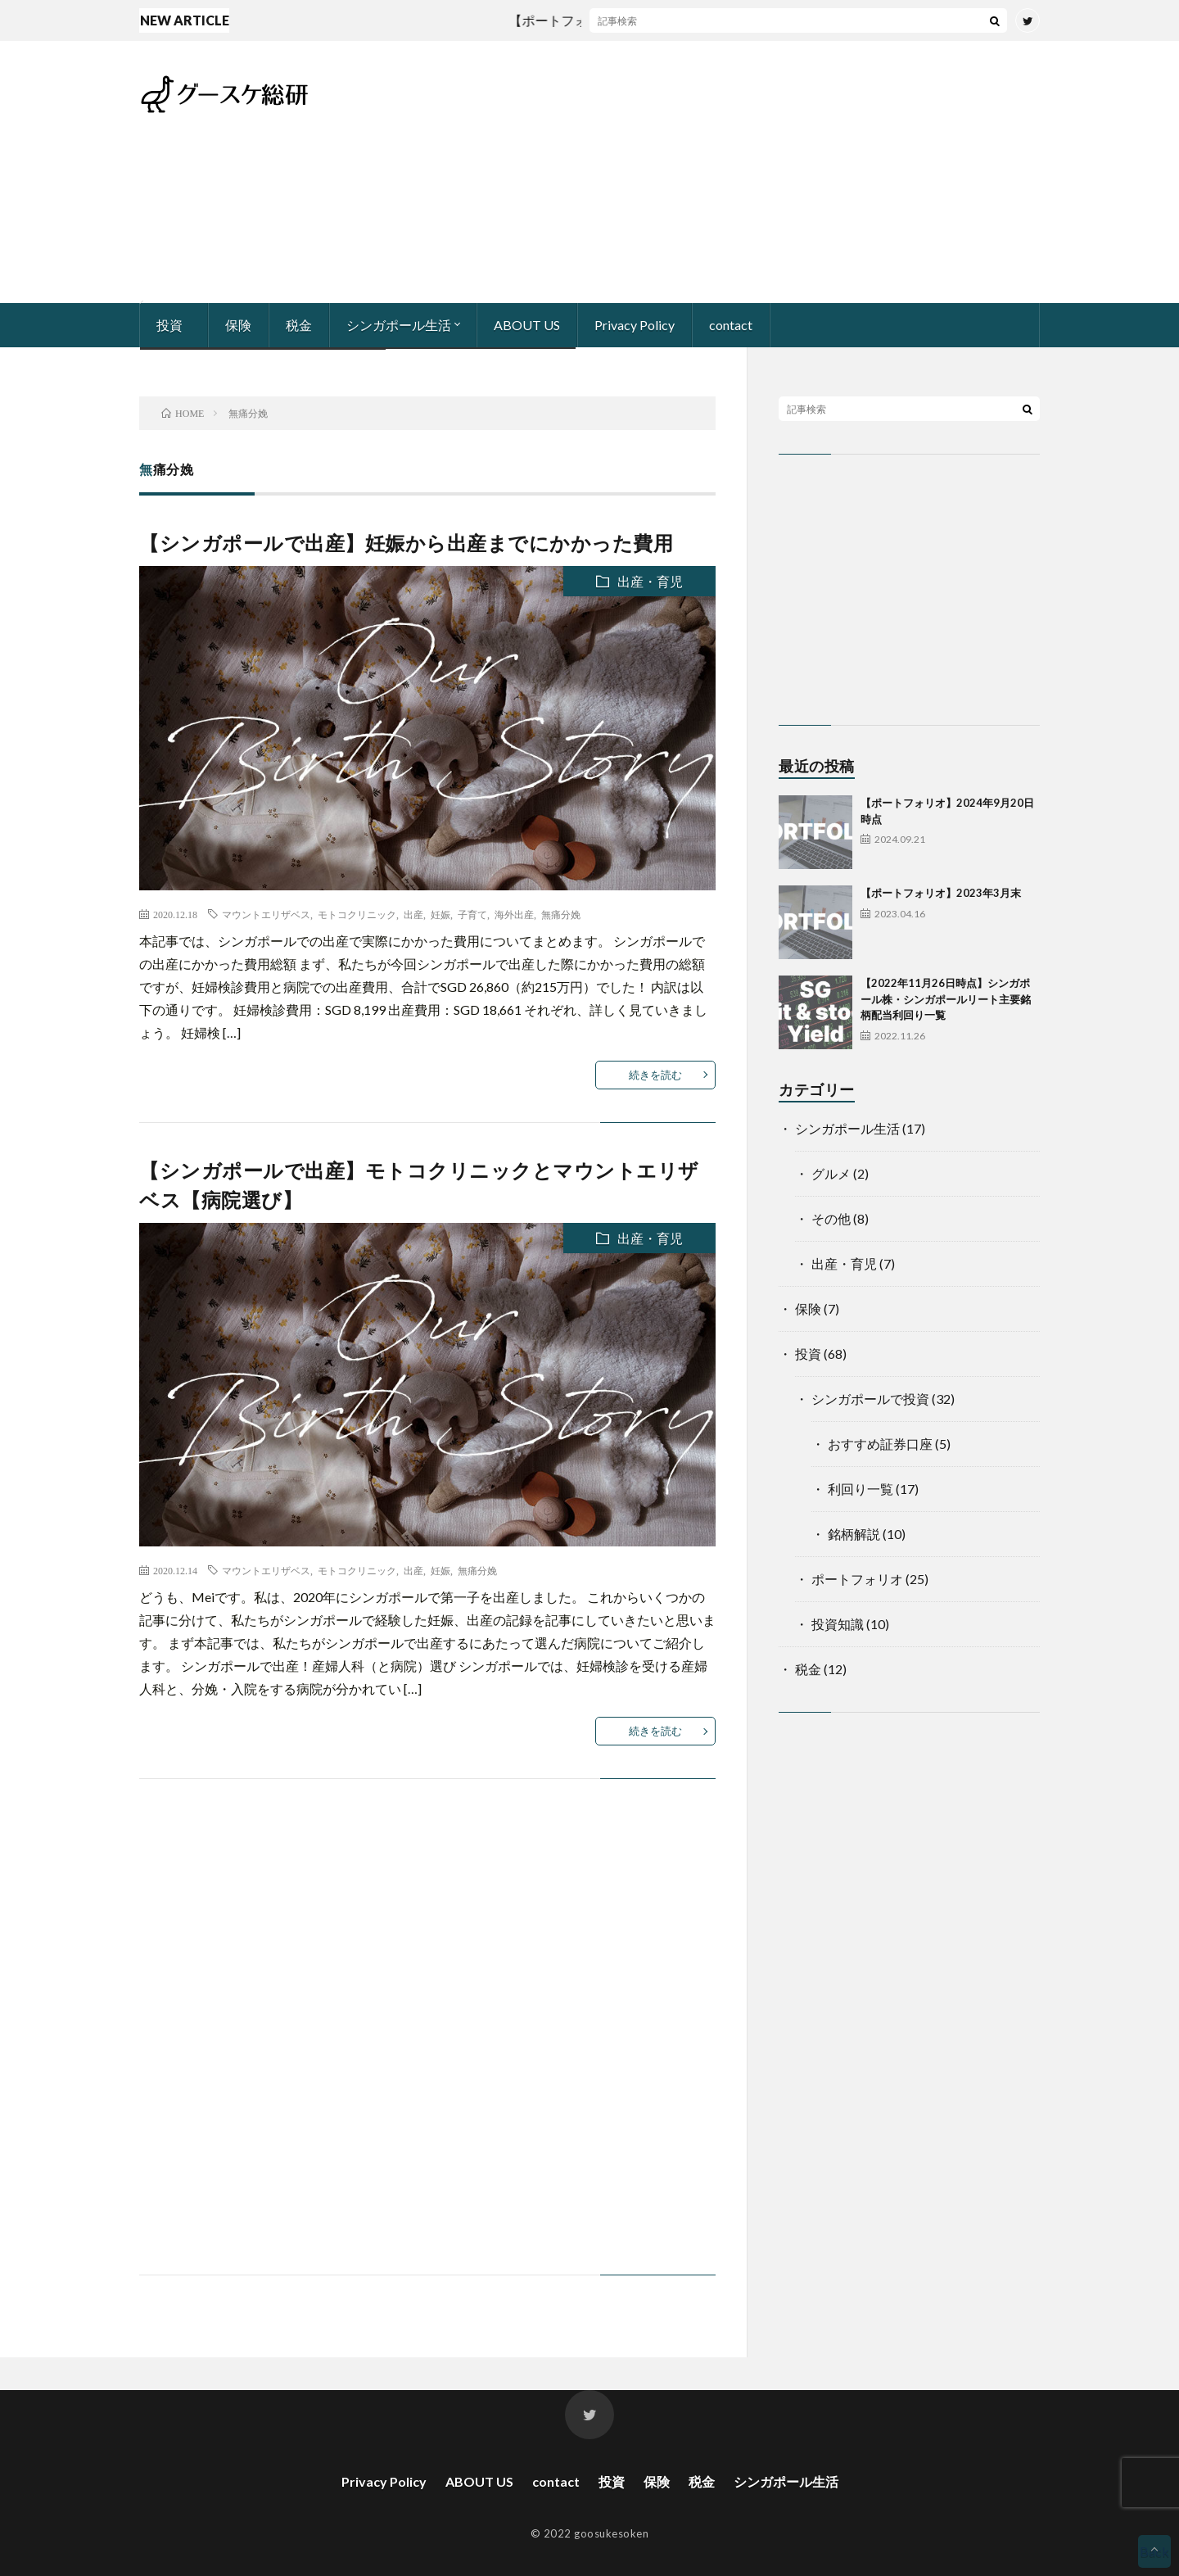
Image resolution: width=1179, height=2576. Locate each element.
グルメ (831, 1173)
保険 (238, 325)
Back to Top (1154, 2555)
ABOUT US (527, 325)
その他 (831, 1218)
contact (730, 325)
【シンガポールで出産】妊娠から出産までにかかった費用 (406, 543)
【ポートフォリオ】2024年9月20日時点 (635, 20)
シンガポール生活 (398, 325)
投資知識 (837, 1624)
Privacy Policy (634, 325)
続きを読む (655, 1074)
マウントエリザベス (266, 914)
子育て (472, 914)
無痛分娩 (560, 914)
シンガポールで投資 (870, 1398)
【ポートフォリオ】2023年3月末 (941, 892)
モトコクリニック (357, 914)
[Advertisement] (742, 172)
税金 (299, 325)
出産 (413, 914)
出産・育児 (650, 581)
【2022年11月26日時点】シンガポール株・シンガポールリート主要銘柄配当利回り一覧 (946, 998)
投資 (169, 325)
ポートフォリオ (857, 1579)
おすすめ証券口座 (880, 1443)
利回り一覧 (860, 1488)
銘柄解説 (854, 1534)
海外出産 (514, 914)
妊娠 (440, 914)
